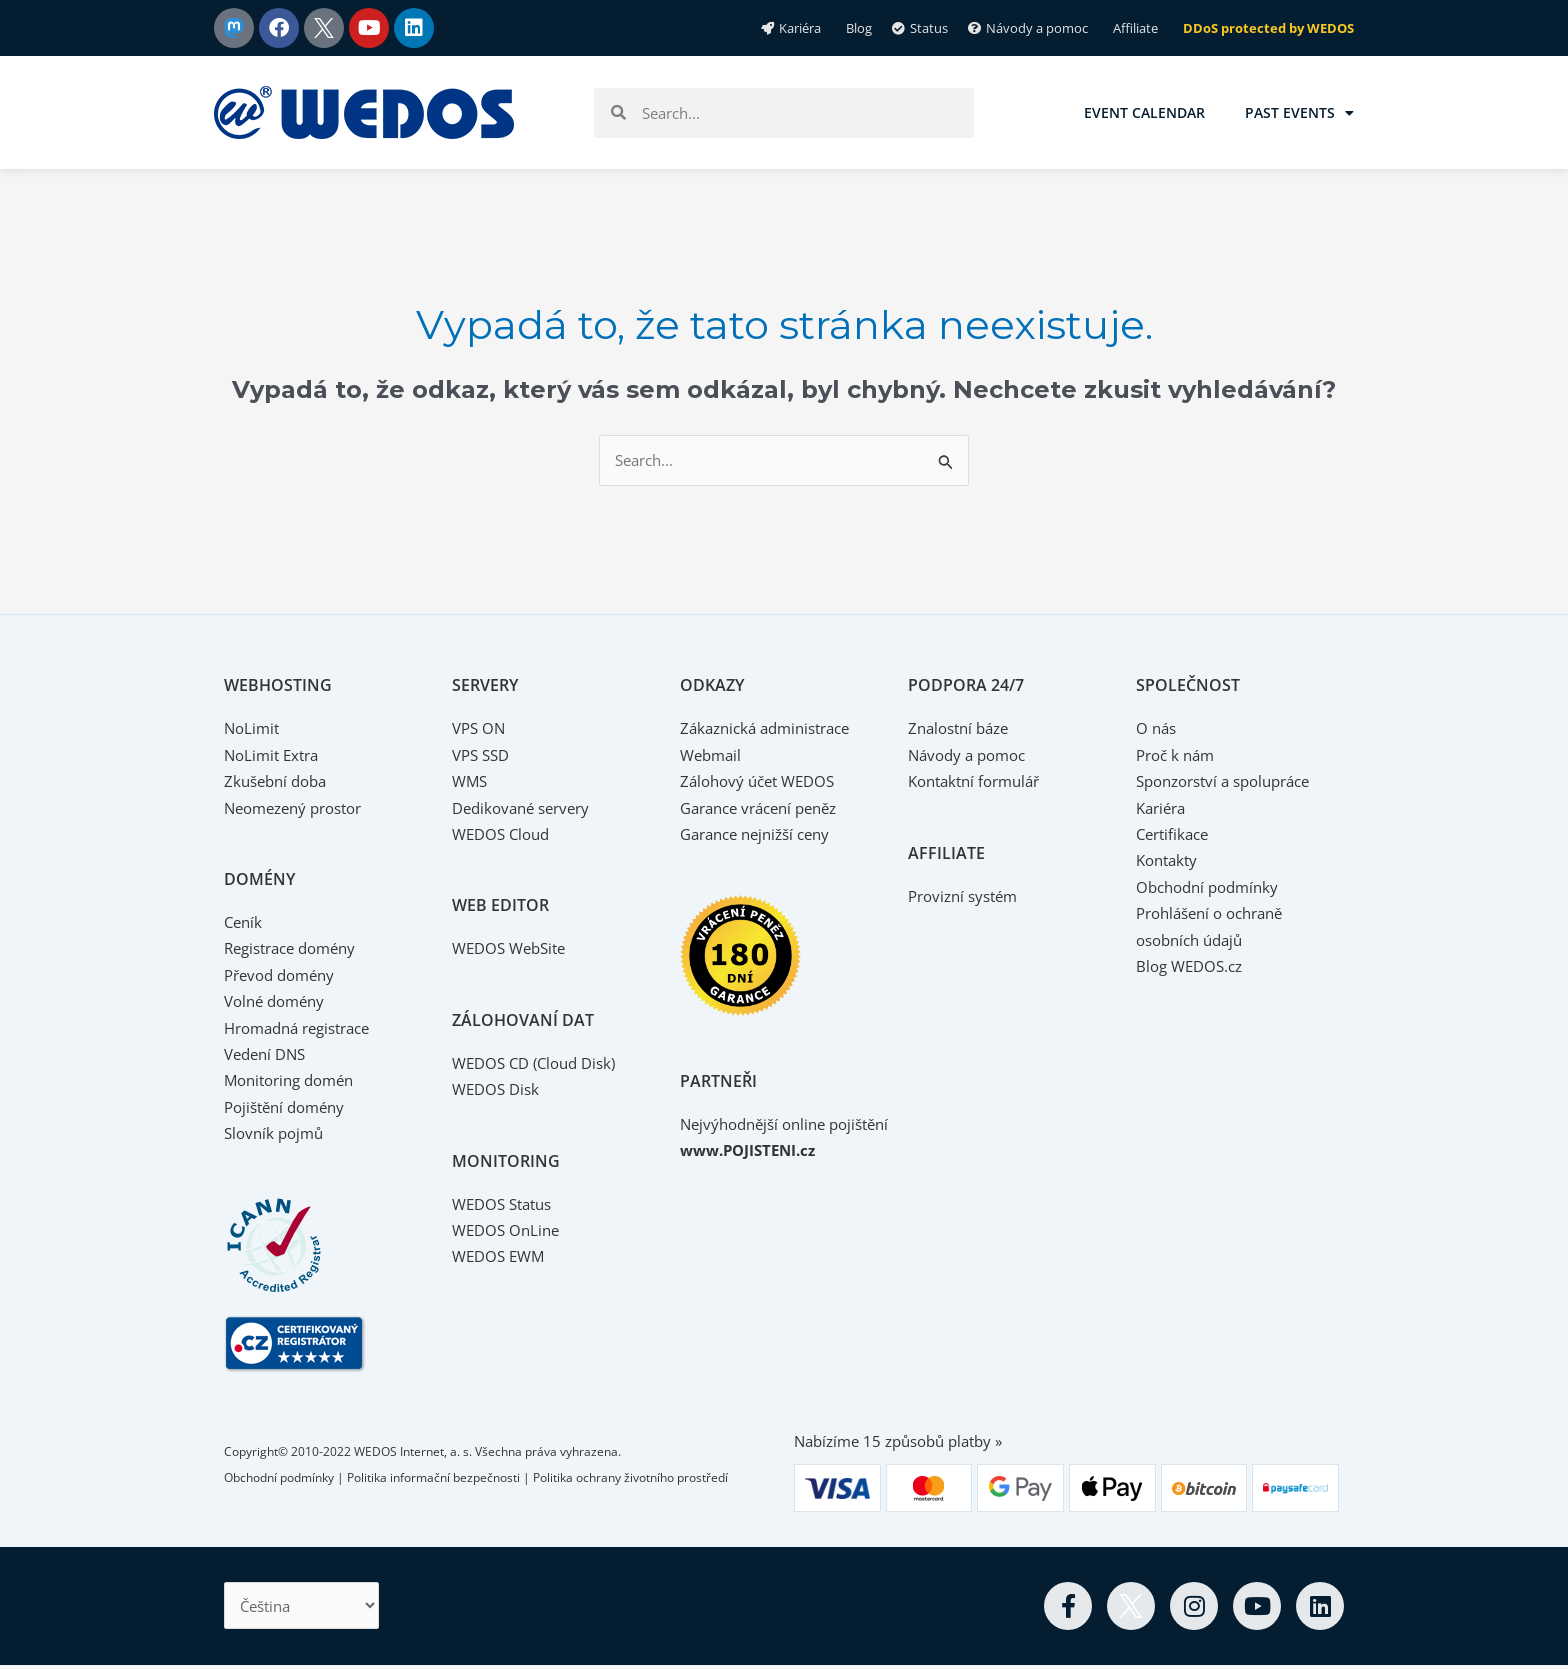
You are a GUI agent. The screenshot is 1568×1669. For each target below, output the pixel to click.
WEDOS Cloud (504, 835)
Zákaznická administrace (772, 730)
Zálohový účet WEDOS (763, 783)
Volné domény (278, 1003)
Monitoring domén (295, 1082)
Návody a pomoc (971, 756)
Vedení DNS (268, 1055)
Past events (1299, 113)
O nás (1157, 730)
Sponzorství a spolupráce (1232, 783)
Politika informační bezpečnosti (433, 1478)
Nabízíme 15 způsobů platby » (907, 1442)
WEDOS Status (506, 1205)
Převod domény (284, 976)
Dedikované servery (526, 809)
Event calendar (1144, 112)
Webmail (713, 756)
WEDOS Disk (498, 1091)
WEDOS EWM (501, 1258)
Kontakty (1169, 862)
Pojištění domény (289, 1108)
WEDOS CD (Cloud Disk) (540, 1064)
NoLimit (253, 730)
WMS (471, 783)
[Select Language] (308, 1609)
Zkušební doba (279, 783)
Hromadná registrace (305, 1029)
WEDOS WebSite (513, 950)
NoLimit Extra (275, 756)
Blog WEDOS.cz (1193, 967)
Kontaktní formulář (980, 783)
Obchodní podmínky (1212, 888)
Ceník (244, 923)
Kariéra (1163, 809)
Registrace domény (296, 950)
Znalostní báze (963, 730)
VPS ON (480, 730)
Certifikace (1175, 835)
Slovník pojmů (277, 1134)
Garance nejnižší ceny (762, 835)
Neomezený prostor (300, 809)
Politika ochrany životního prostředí (630, 1478)
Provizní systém (967, 897)
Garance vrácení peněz (766, 809)
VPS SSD (483, 756)
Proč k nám (1178, 756)
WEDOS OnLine (509, 1231)
